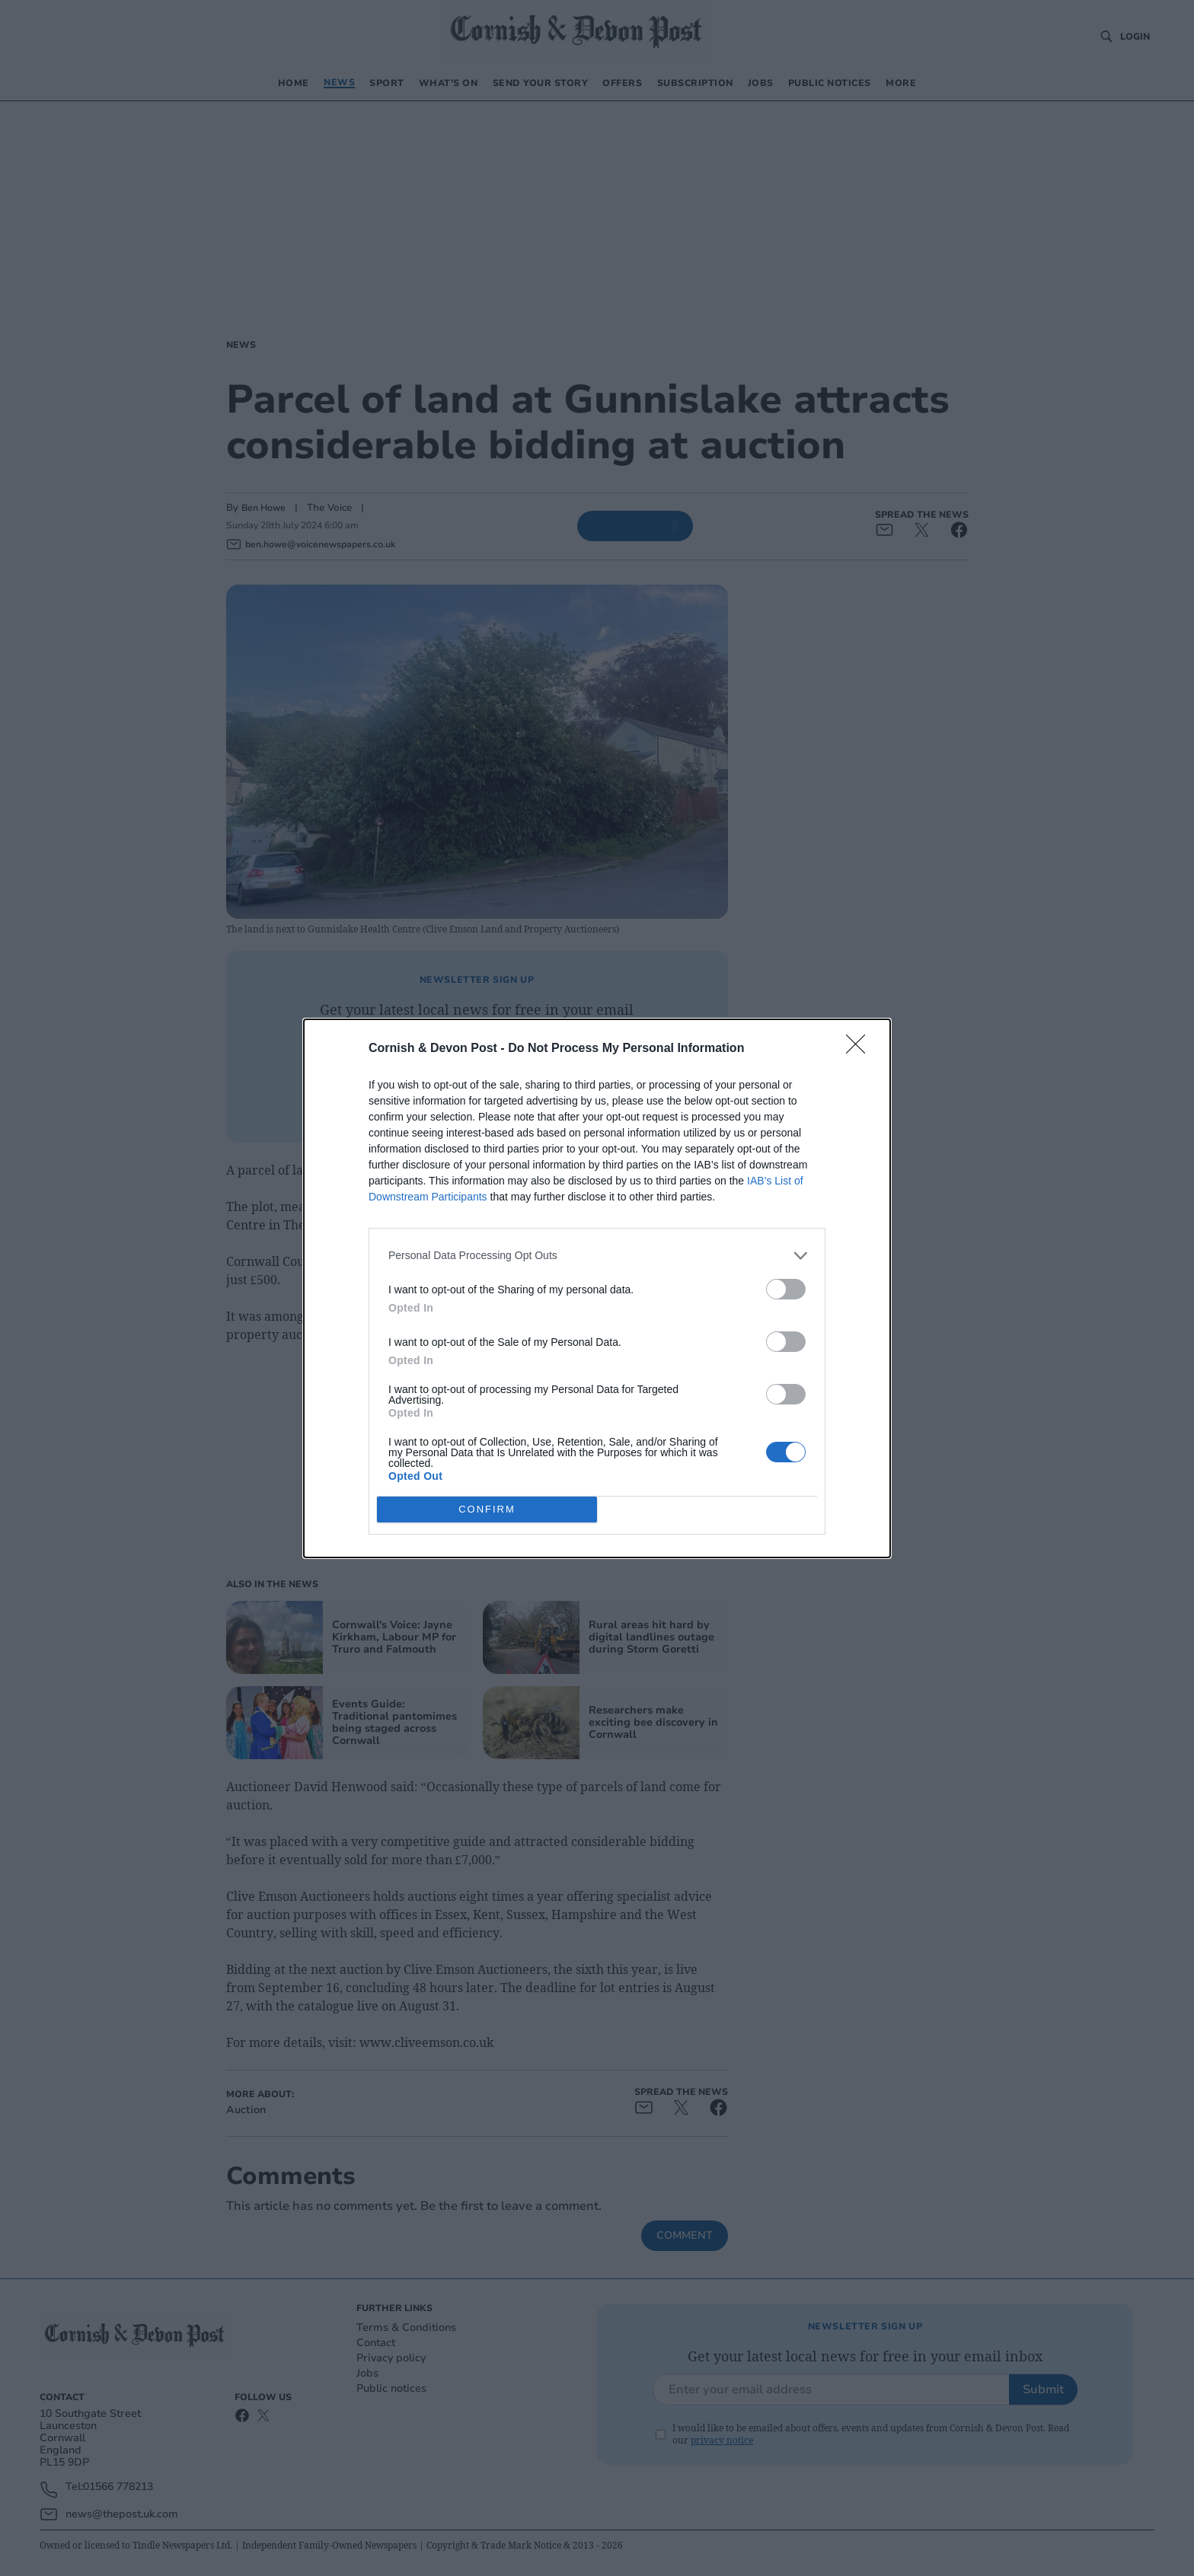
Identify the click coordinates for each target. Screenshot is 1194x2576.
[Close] (860, 1049)
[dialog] (597, 1288)
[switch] (786, 1289)
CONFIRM (487, 1509)
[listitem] (597, 1256)
